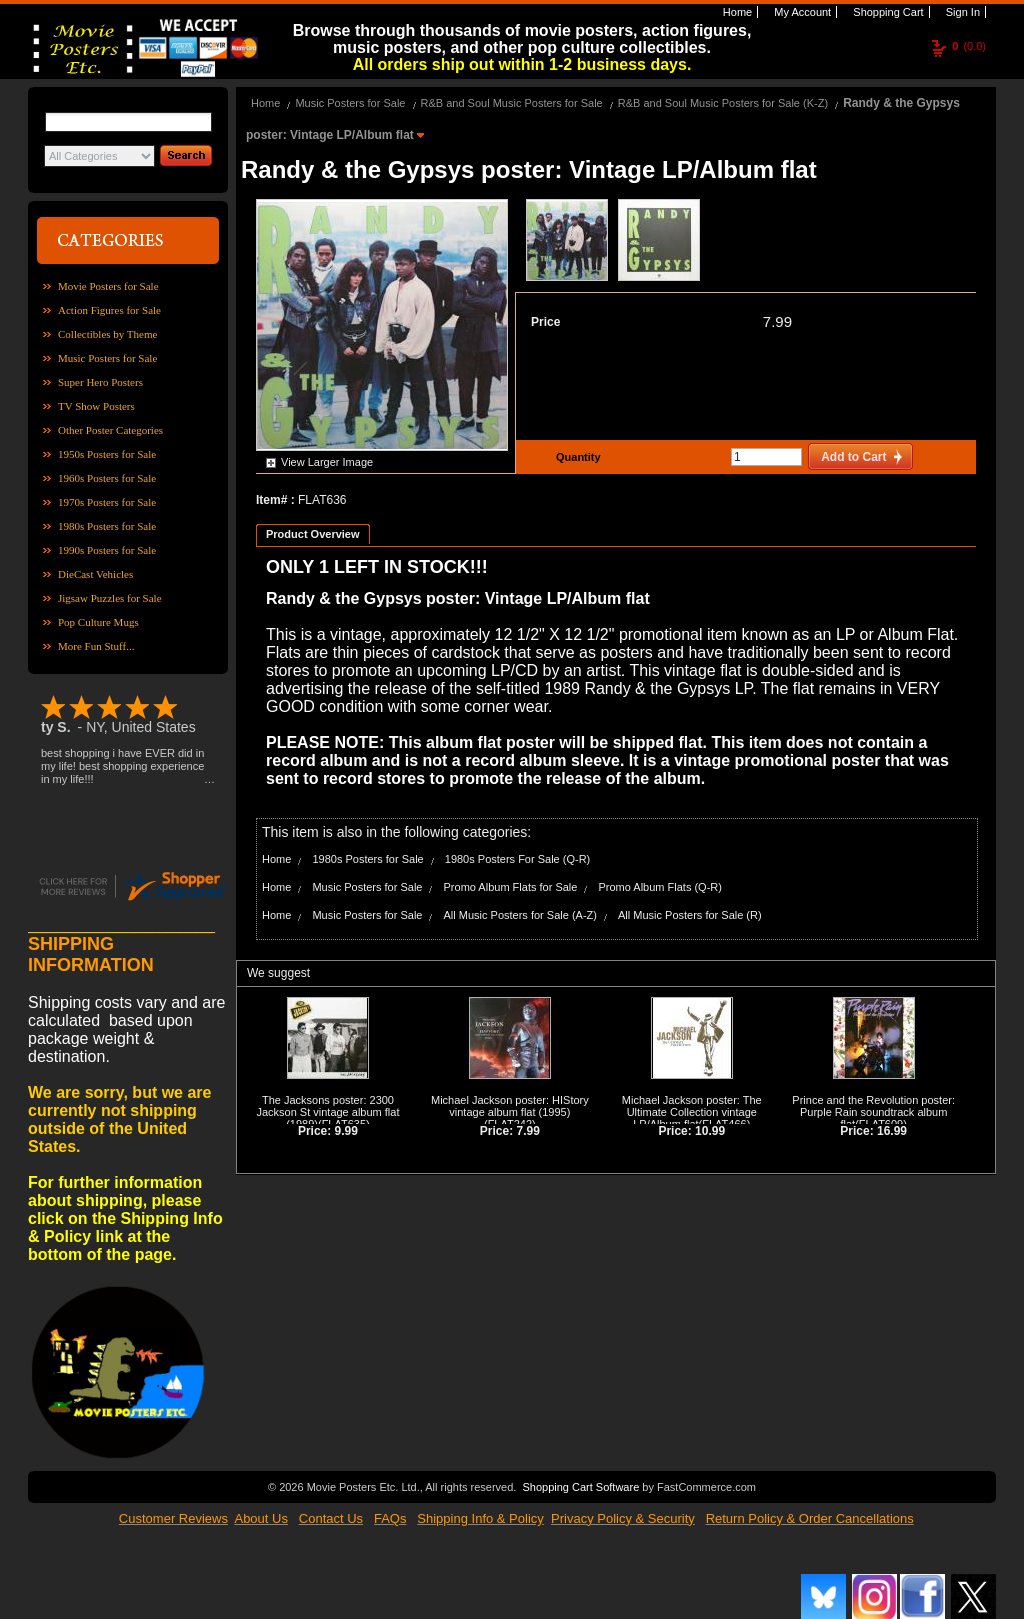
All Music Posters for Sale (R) (690, 915)
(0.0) (969, 46)
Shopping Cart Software (580, 1487)
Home (736, 12)
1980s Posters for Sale (107, 526)
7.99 (777, 321)
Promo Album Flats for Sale (511, 887)
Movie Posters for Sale (108, 286)
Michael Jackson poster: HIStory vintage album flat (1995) (510, 1106)
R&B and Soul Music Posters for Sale (512, 103)
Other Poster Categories (110, 430)
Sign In (961, 12)
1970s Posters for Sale (107, 502)
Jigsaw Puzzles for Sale (110, 598)
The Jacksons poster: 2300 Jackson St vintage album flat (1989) (327, 1112)
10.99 (710, 1131)
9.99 (346, 1131)
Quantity (576, 457)
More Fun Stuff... (96, 646)
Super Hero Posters (100, 382)
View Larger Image (327, 462)
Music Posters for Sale (107, 358)
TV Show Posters (96, 406)
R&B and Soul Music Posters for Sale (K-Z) (723, 103)
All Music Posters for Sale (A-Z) (520, 915)
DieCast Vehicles (95, 574)
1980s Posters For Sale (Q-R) (518, 859)
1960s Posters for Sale (107, 478)
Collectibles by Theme (107, 334)
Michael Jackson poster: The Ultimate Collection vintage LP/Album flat (692, 1112)
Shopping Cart (886, 12)
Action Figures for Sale (109, 310)
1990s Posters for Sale (107, 550)
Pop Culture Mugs (98, 622)
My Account (801, 12)
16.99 (892, 1131)
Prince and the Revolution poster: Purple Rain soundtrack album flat (873, 1112)
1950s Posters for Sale (107, 454)
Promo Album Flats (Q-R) (659, 887)
